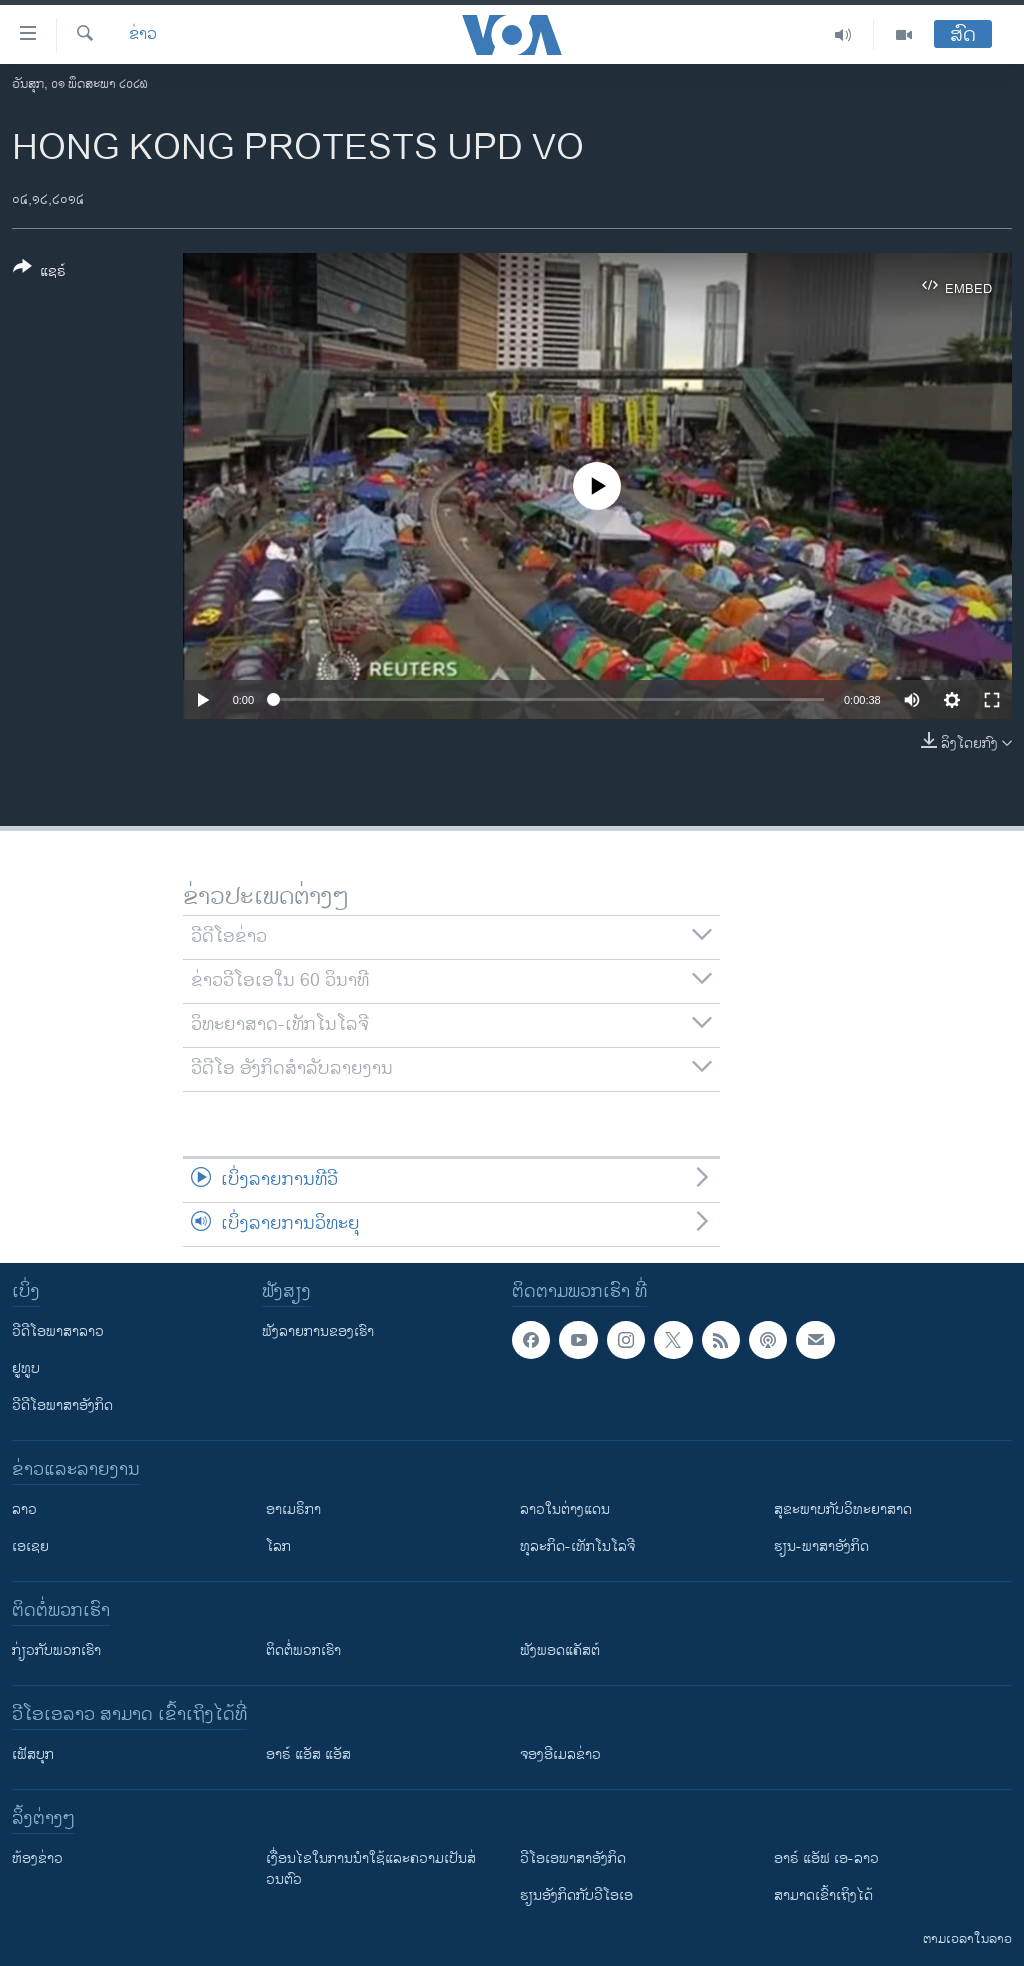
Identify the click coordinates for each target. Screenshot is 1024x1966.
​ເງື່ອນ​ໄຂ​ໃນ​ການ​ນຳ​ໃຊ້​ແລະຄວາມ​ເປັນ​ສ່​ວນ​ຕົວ (371, 1869)
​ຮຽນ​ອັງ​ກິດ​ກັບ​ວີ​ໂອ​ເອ (576, 1895)
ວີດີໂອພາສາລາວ (58, 1331)
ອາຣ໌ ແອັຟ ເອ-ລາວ (826, 1858)
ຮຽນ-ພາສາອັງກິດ (821, 1546)
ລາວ (24, 1509)
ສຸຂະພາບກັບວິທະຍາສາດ (843, 1509)
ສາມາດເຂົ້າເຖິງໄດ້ (823, 1895)
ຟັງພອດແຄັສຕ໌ (560, 1650)
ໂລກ (278, 1546)
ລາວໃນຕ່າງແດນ (565, 1509)
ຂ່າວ (143, 35)
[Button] (39, 273)
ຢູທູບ (26, 1368)
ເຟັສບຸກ (33, 1754)
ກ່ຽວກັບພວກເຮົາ (56, 1650)
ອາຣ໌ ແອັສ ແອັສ (308, 1754)
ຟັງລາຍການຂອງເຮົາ (318, 1331)
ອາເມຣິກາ (293, 1509)
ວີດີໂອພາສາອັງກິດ (62, 1405)
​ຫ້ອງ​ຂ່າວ (37, 1858)
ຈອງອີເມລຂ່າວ (560, 1754)
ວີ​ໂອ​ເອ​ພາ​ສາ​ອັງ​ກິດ (573, 1858)
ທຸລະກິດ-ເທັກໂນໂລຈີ (577, 1546)
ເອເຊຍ (30, 1546)
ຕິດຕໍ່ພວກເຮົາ (303, 1650)
